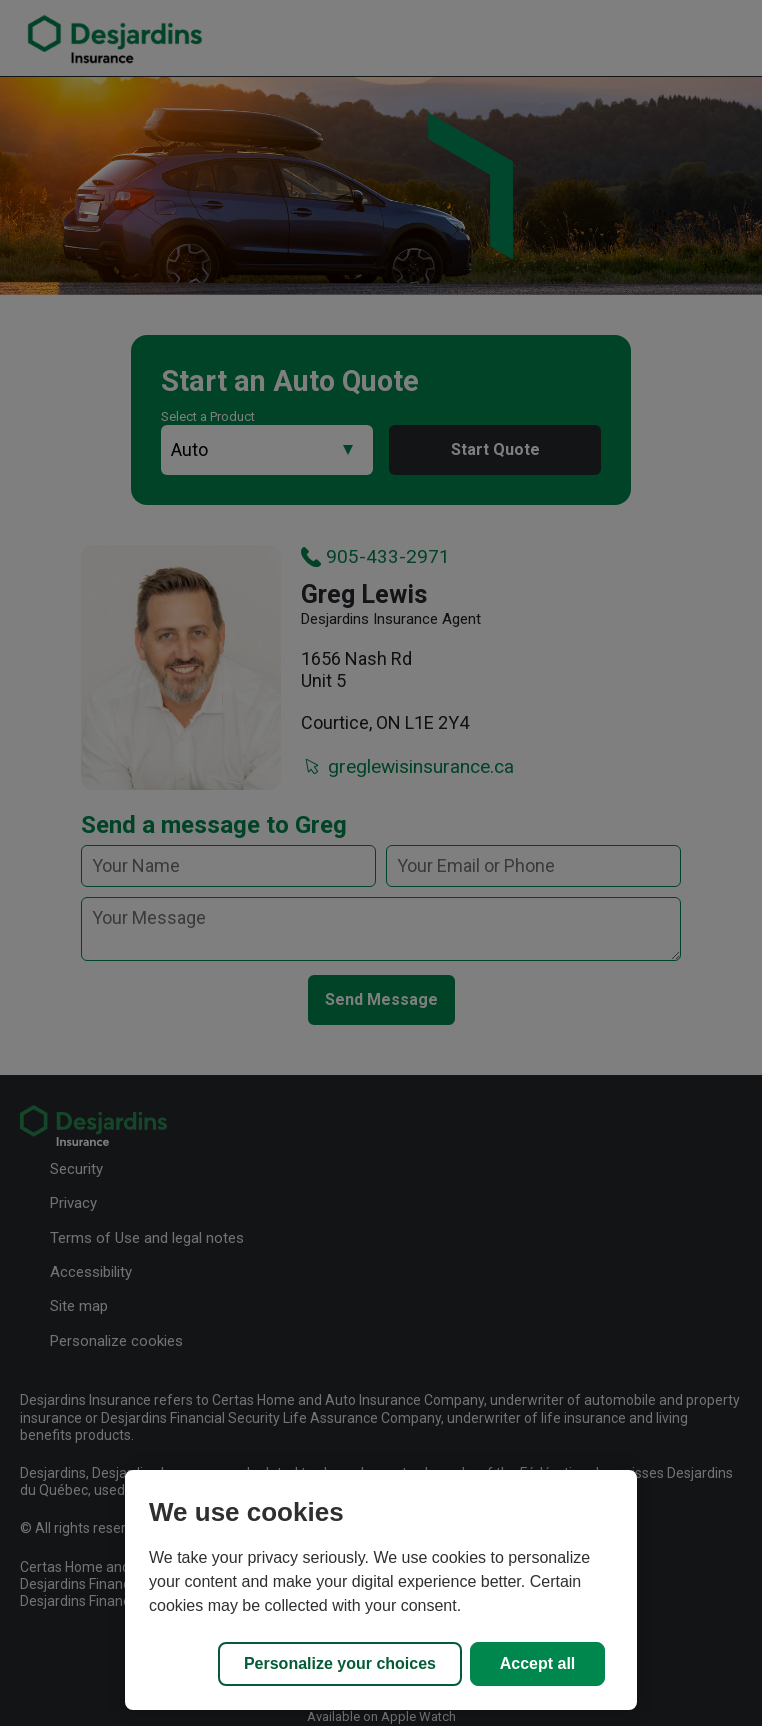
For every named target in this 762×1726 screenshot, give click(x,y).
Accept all (538, 1663)
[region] (381, 1590)
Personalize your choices (340, 1663)
